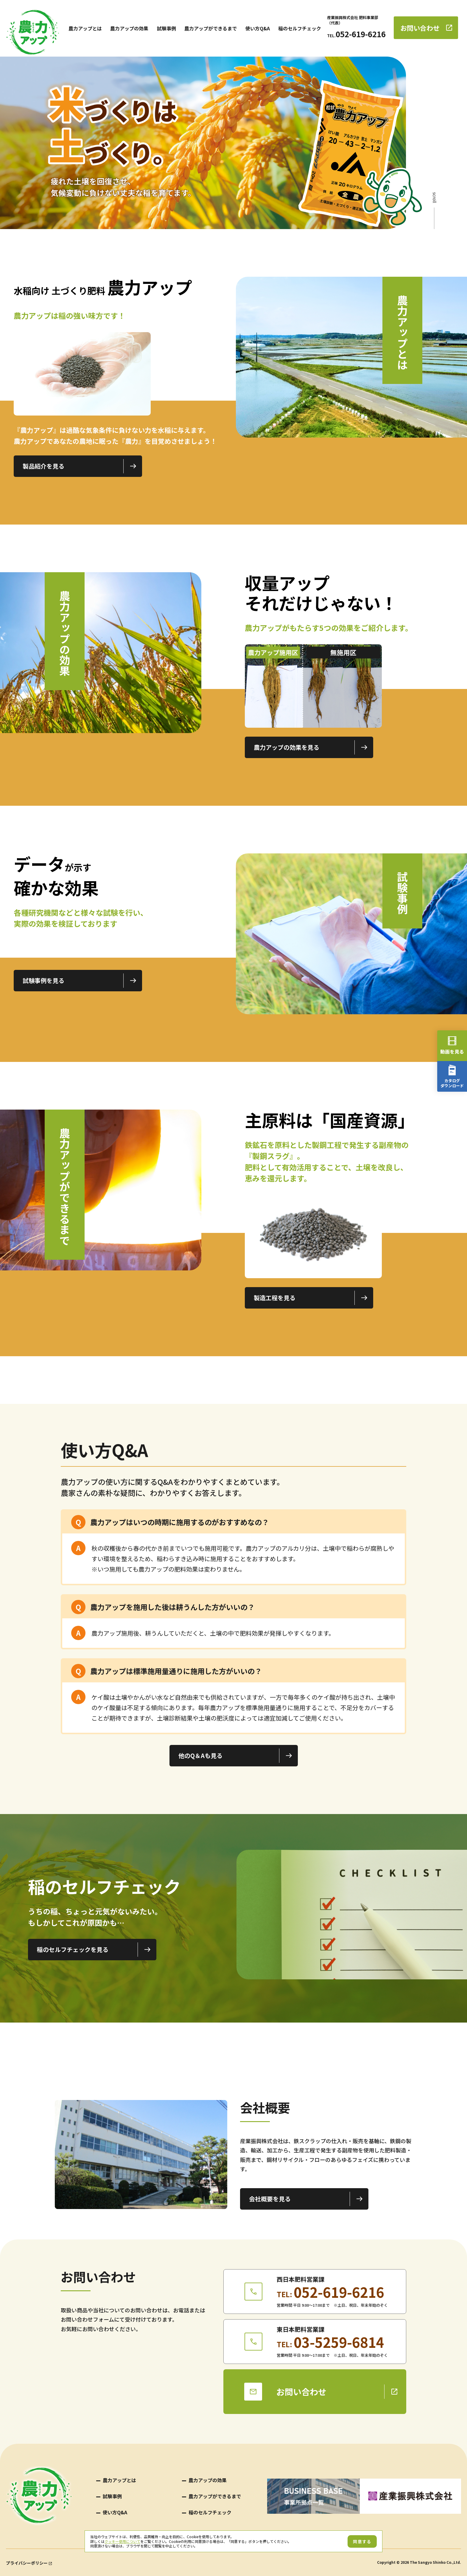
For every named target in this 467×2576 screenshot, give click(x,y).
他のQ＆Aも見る (200, 1755)
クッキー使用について (122, 2541)
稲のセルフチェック (299, 28)
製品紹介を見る (43, 466)
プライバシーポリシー (27, 2563)
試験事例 (166, 28)
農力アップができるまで (210, 28)
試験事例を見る (43, 980)
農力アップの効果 (129, 28)
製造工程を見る (274, 1297)
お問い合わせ (420, 27)
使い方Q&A (257, 28)
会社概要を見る (270, 2198)
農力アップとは (85, 28)
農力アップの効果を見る (286, 747)
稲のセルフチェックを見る (72, 1949)
